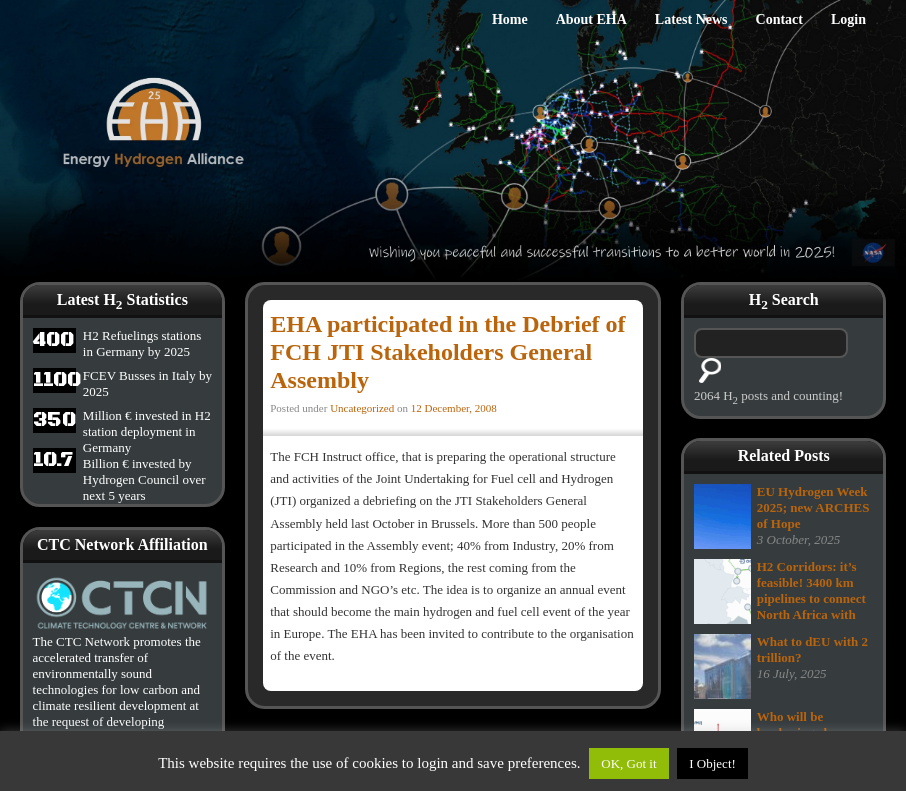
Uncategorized (362, 408)
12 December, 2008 (454, 408)
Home (510, 19)
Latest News (691, 19)
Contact (779, 19)
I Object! (712, 763)
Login (848, 19)
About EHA (591, 19)
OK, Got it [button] (628, 763)
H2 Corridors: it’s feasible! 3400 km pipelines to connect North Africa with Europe (811, 598)
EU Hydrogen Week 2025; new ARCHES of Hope (813, 507)
